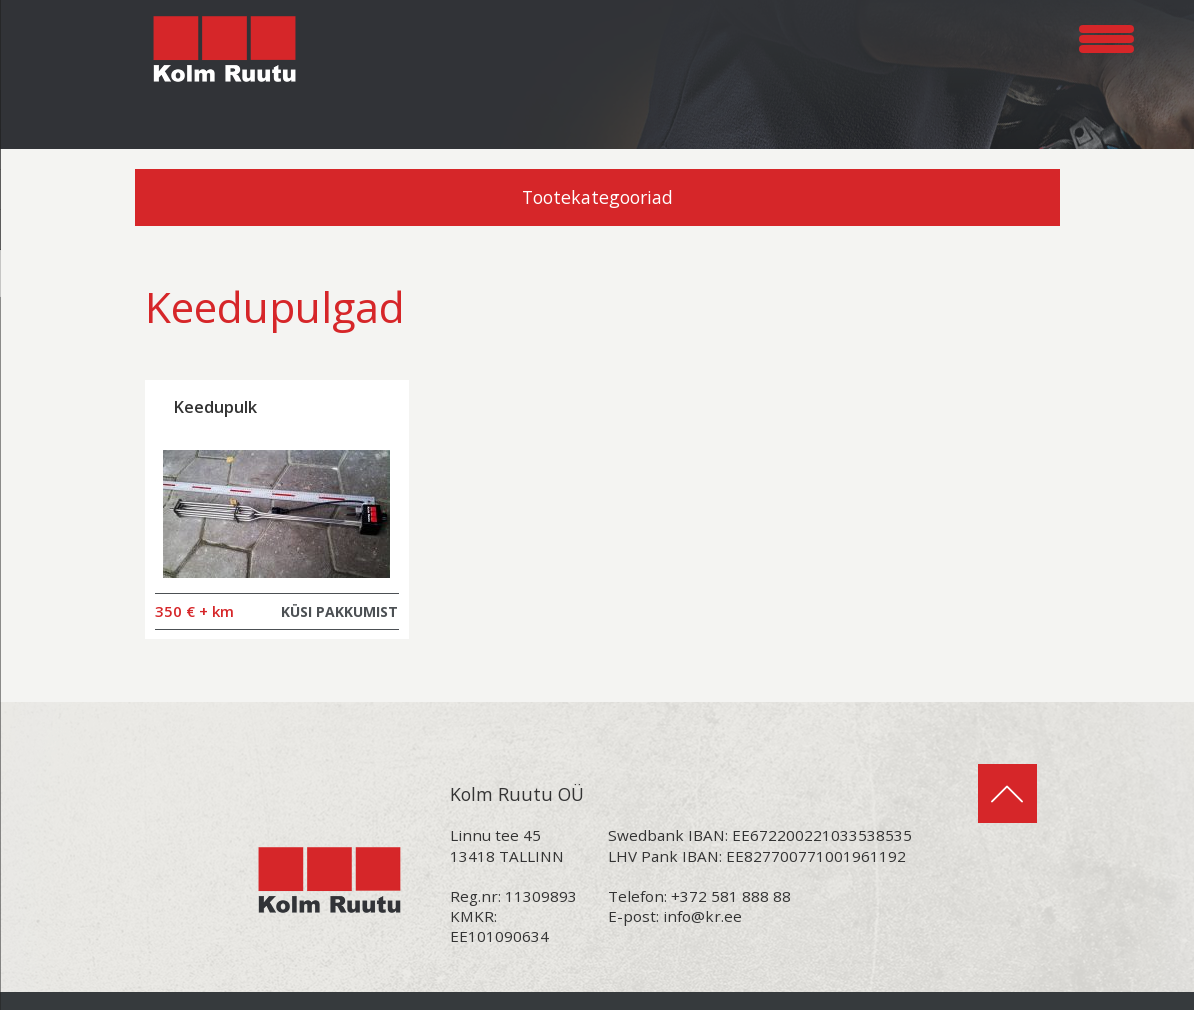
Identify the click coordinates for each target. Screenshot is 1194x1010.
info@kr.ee (702, 916)
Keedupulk (215, 406)
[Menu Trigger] (1106, 35)
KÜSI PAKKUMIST (339, 611)
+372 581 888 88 (731, 896)
